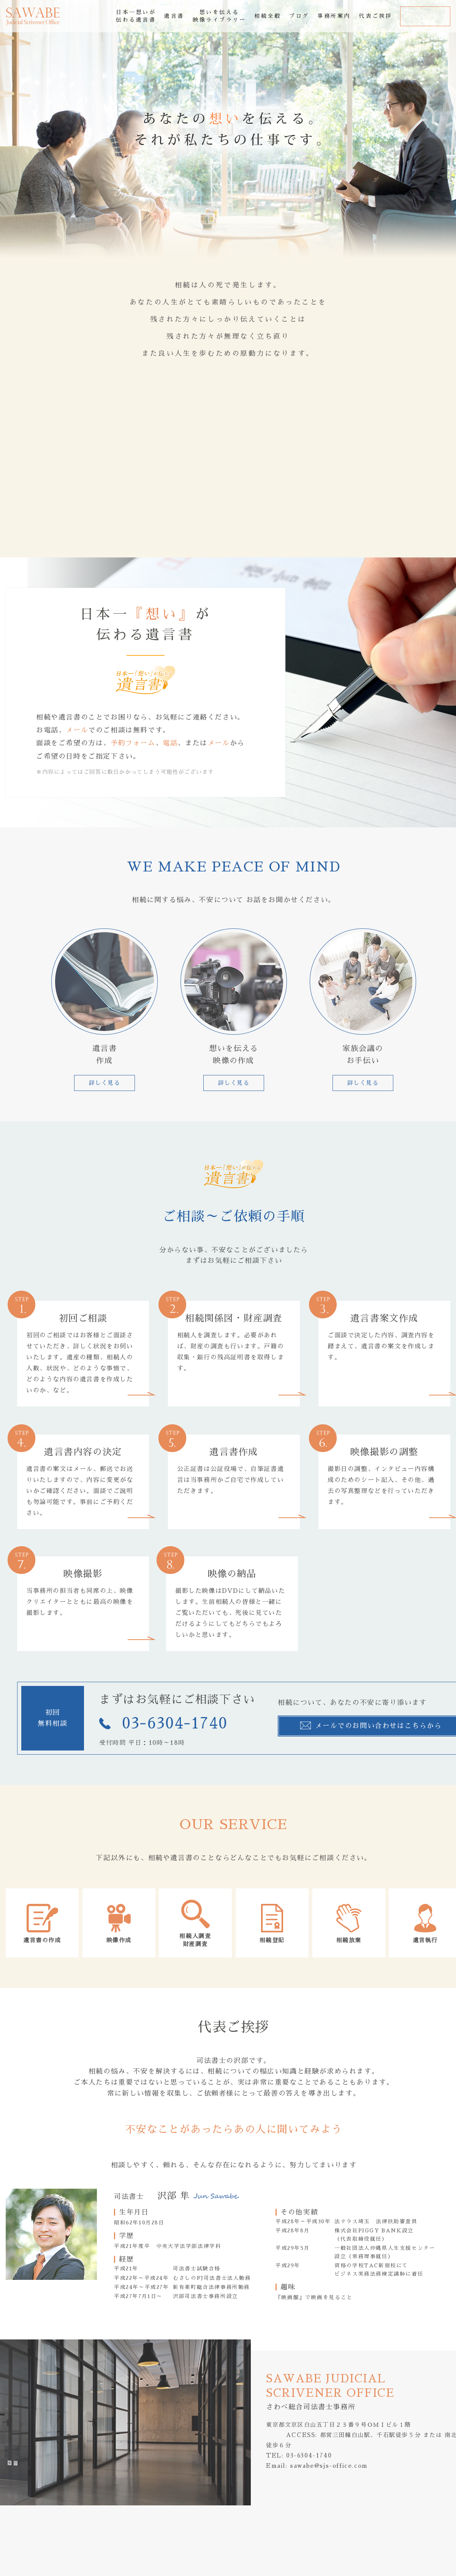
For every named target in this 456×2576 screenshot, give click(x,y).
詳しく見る (104, 1083)
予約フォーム (133, 743)
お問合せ (425, 16)
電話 (170, 743)
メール (77, 730)
